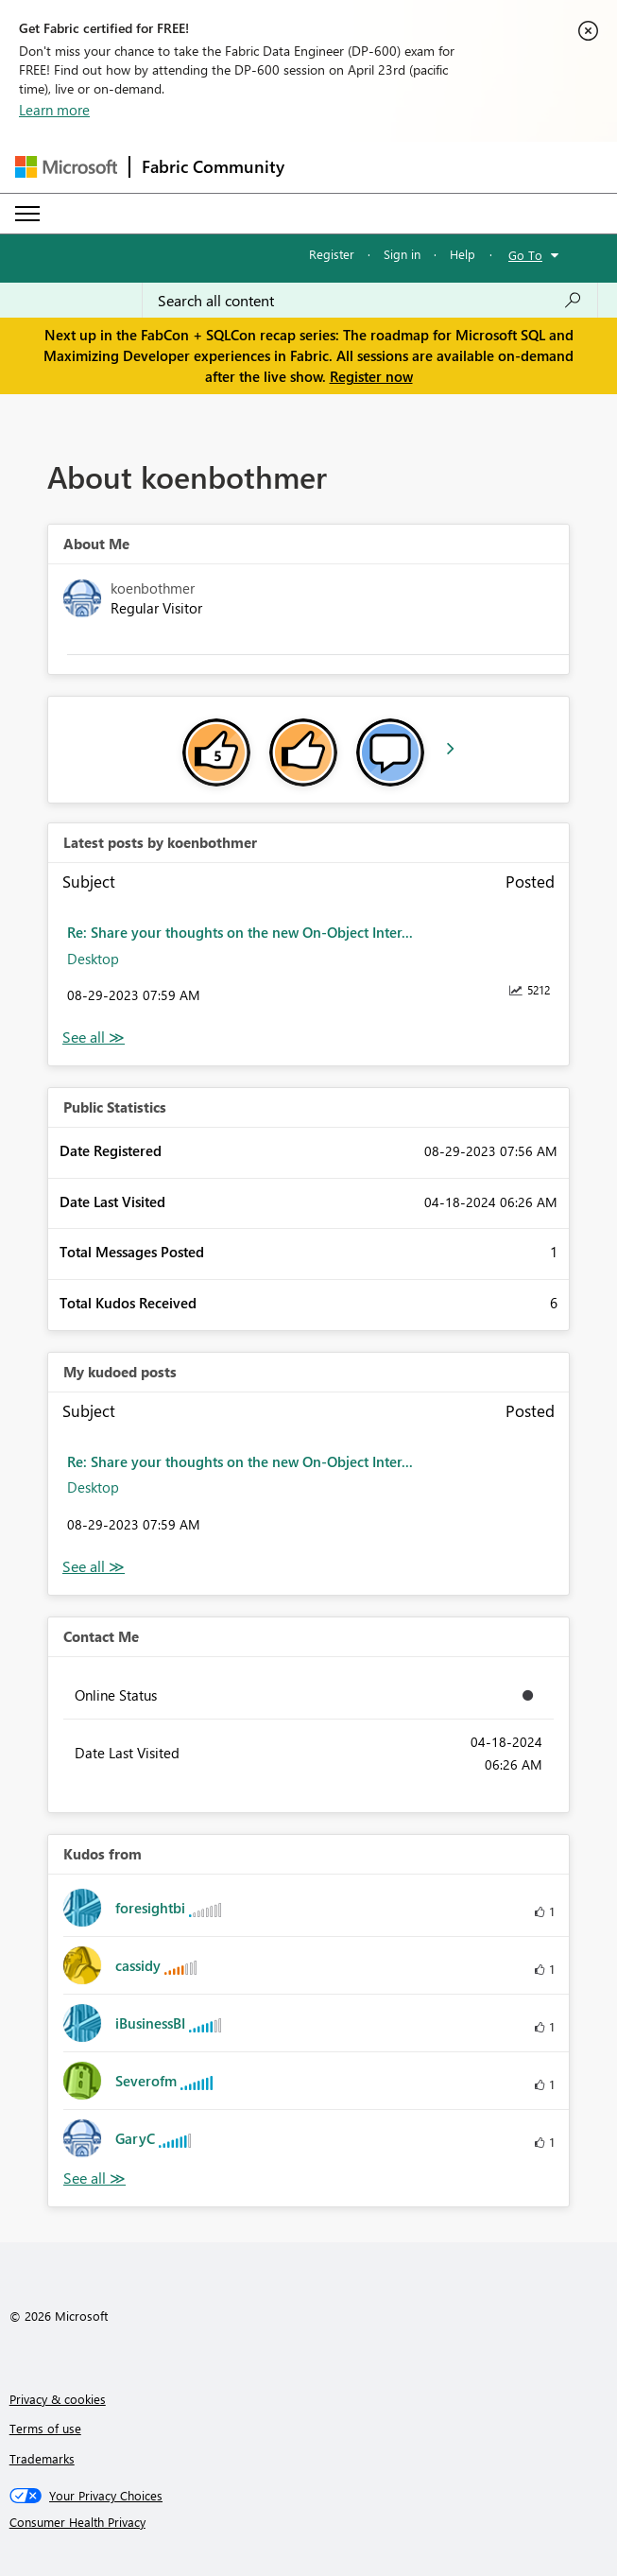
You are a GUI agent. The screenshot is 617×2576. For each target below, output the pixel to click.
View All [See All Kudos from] (94, 2178)
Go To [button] (525, 255)
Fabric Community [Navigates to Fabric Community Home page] (213, 166)
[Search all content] (370, 301)
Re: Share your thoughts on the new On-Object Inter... (240, 932)
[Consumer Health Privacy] (308, 2522)
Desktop (93, 958)
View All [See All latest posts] (93, 1037)
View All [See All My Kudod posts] (93, 1567)
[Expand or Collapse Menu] (27, 213)
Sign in (402, 254)
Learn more (54, 109)
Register (331, 254)
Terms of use (45, 2428)
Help (462, 254)
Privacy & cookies (57, 2399)
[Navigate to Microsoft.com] (66, 167)
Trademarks (42, 2458)
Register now (371, 376)
